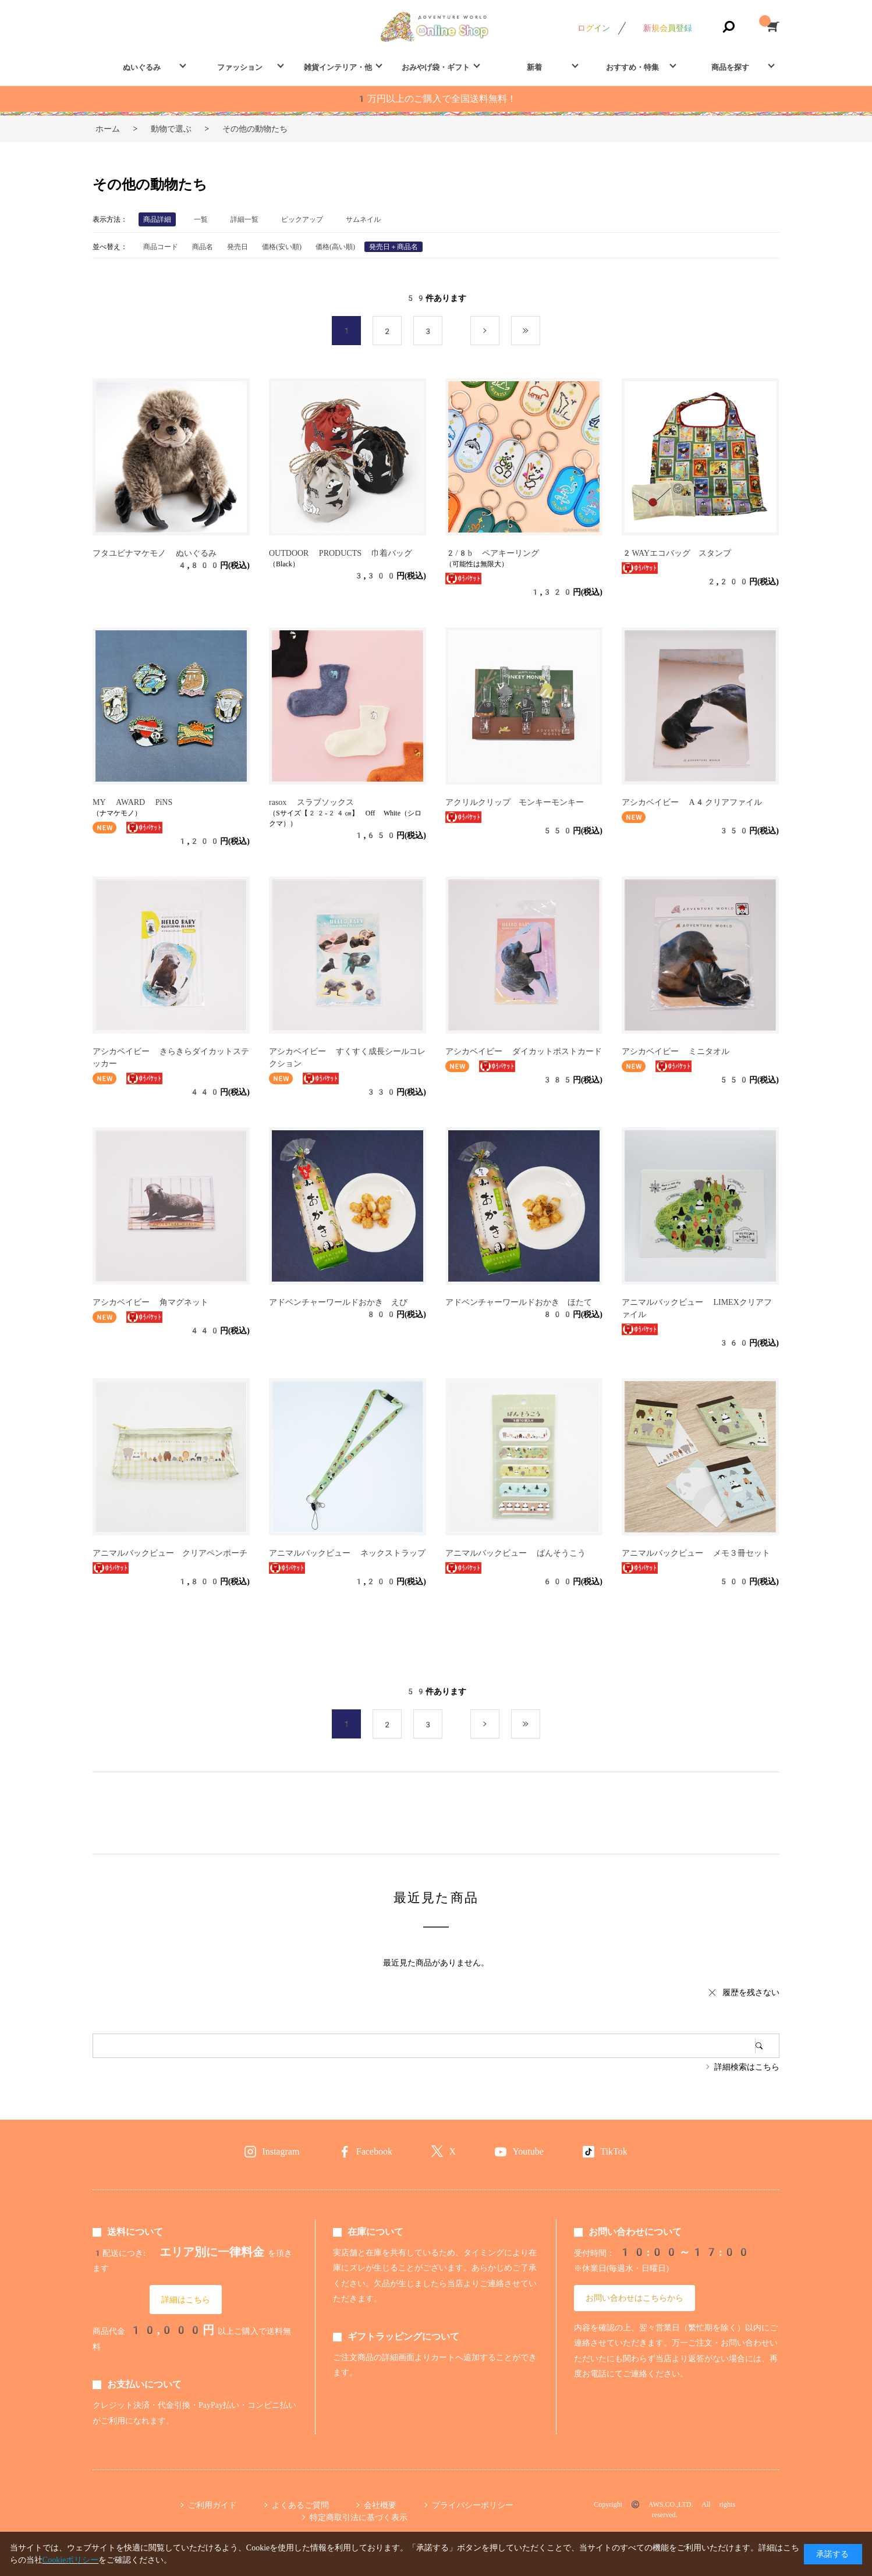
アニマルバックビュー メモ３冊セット (696, 1552)
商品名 (202, 247)
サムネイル (363, 219)
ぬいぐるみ (142, 67)
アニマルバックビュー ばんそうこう (515, 1552)
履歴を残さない (750, 1992)
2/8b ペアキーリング (492, 553)
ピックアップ (302, 219)
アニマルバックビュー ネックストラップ (347, 1552)
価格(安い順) (282, 247)
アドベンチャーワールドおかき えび (338, 1302)
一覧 (201, 219)
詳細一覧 (244, 219)
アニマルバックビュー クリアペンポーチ (170, 1552)
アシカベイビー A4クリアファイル (692, 802)
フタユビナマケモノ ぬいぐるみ (155, 553)
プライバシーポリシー (472, 2505)
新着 (534, 67)
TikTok (613, 2151)
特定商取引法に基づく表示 (358, 2517)
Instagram (280, 2151)
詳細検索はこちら (746, 2066)
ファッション (240, 67)
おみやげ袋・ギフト (436, 67)
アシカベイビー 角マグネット (150, 1302)
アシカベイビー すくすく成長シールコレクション (347, 1057)
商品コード (160, 247)
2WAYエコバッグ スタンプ (676, 553)
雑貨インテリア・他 (338, 67)
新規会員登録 (667, 28)
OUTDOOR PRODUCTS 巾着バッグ (340, 553)
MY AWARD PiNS (132, 802)
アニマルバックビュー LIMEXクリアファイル (697, 1308)
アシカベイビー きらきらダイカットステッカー (171, 1057)
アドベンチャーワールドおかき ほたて (518, 1302)
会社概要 (380, 2505)
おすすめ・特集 (632, 67)
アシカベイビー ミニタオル (675, 1051)
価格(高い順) (335, 247)
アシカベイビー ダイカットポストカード (523, 1051)
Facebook (374, 2151)
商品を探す (730, 67)
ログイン (593, 28)
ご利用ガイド (212, 2505)
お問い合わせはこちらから (634, 2297)
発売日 (237, 247)
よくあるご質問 (300, 2505)
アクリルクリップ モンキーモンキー (514, 802)
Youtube (528, 2151)
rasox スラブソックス (311, 802)
